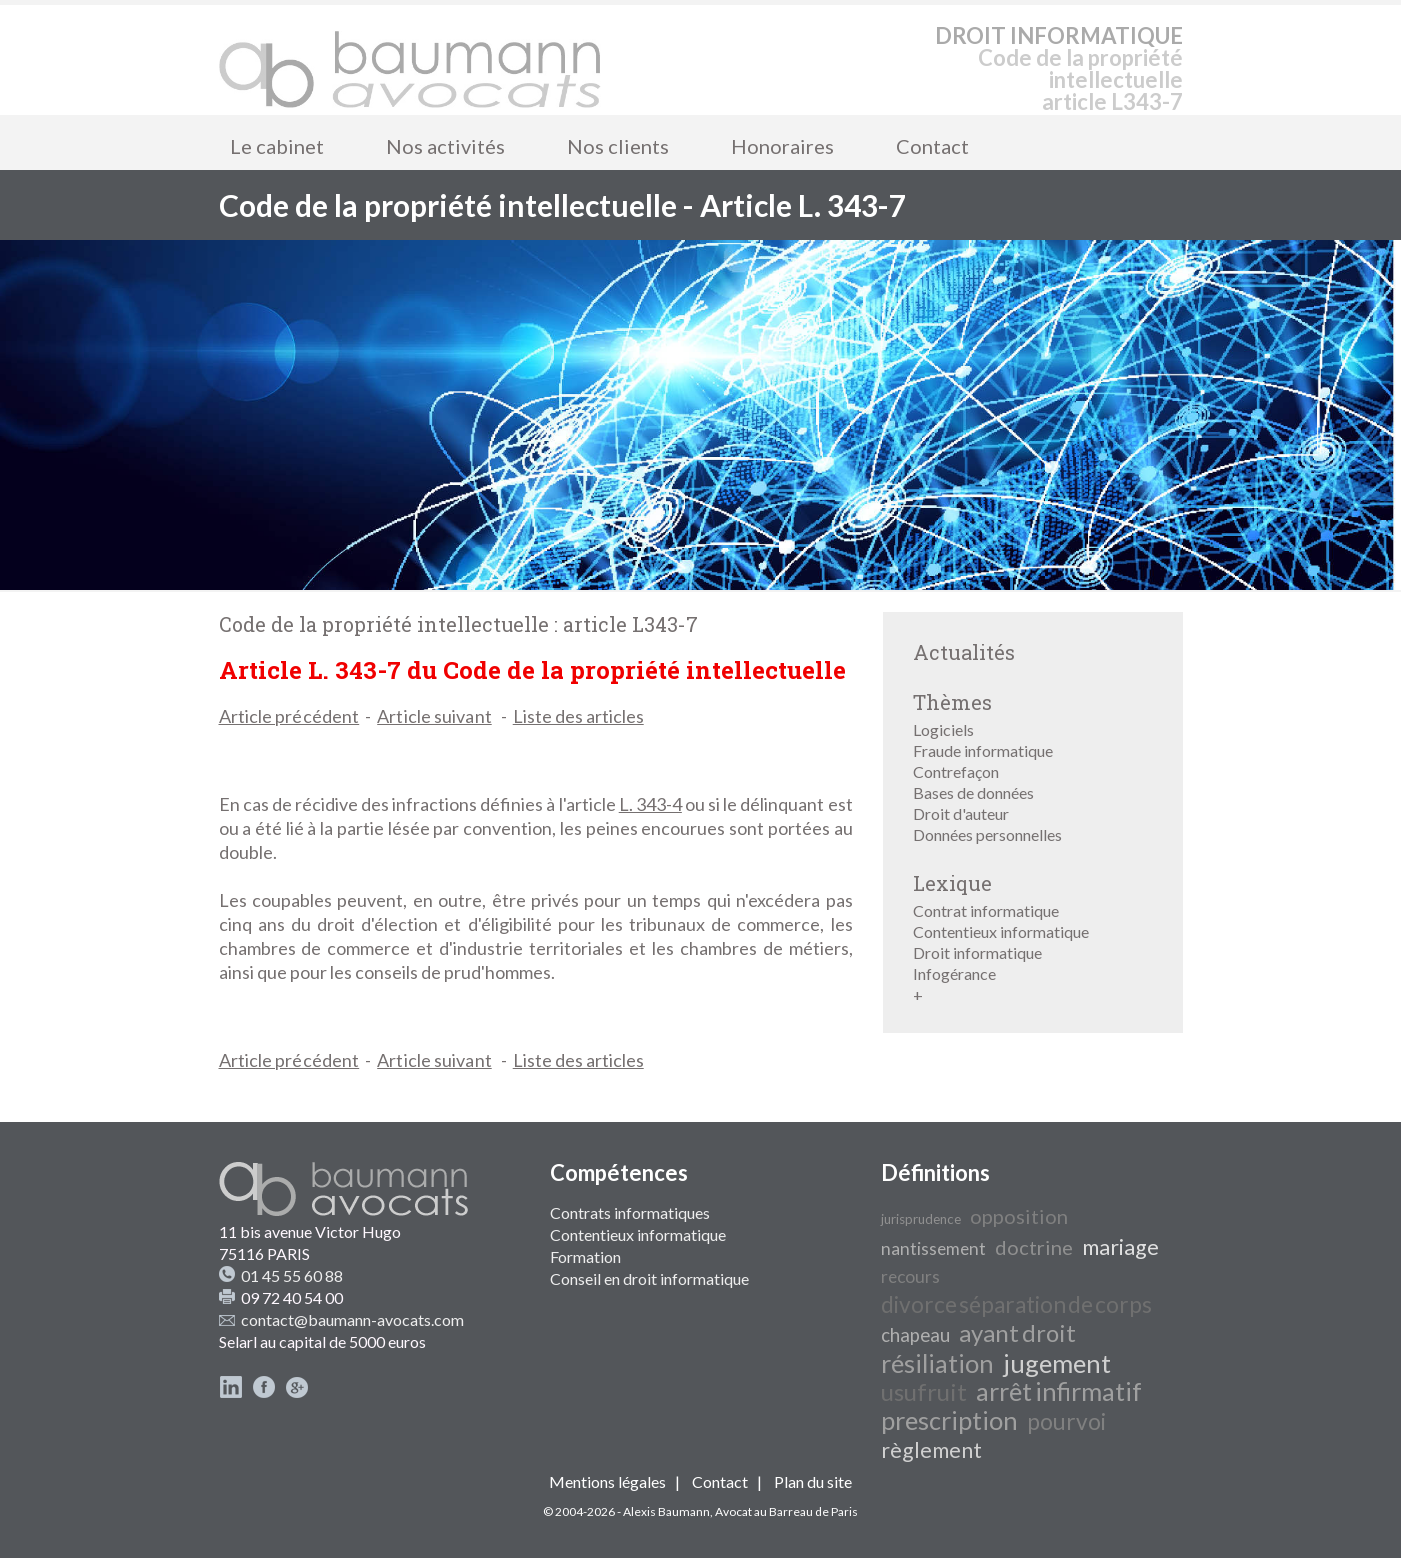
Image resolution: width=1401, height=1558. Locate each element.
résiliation (937, 1363)
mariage (1120, 1247)
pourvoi (1066, 1421)
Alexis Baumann (666, 1511)
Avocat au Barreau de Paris (786, 1511)
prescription (949, 1420)
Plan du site (813, 1481)
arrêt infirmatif (1059, 1391)
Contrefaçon (956, 771)
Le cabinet (277, 146)
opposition (1019, 1216)
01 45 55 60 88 (292, 1275)
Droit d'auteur (961, 813)
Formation (585, 1256)
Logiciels (943, 729)
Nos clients (618, 146)
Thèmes (952, 702)
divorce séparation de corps (1016, 1304)
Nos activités (445, 146)
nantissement (933, 1248)
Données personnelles (987, 834)
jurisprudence (921, 1219)
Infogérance (954, 973)
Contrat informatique (986, 910)
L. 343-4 (650, 804)
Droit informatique (977, 952)
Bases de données (973, 792)
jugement (1057, 1363)
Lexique (952, 883)
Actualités (964, 652)
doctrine (1034, 1247)
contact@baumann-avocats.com (352, 1319)
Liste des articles (578, 716)
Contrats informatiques (630, 1212)
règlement (931, 1450)
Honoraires (782, 146)
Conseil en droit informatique (649, 1278)
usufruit (924, 1391)
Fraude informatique (983, 750)
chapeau (915, 1335)
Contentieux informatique (1001, 931)
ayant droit (1017, 1332)
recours (910, 1276)
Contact (932, 146)
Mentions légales (607, 1481)
